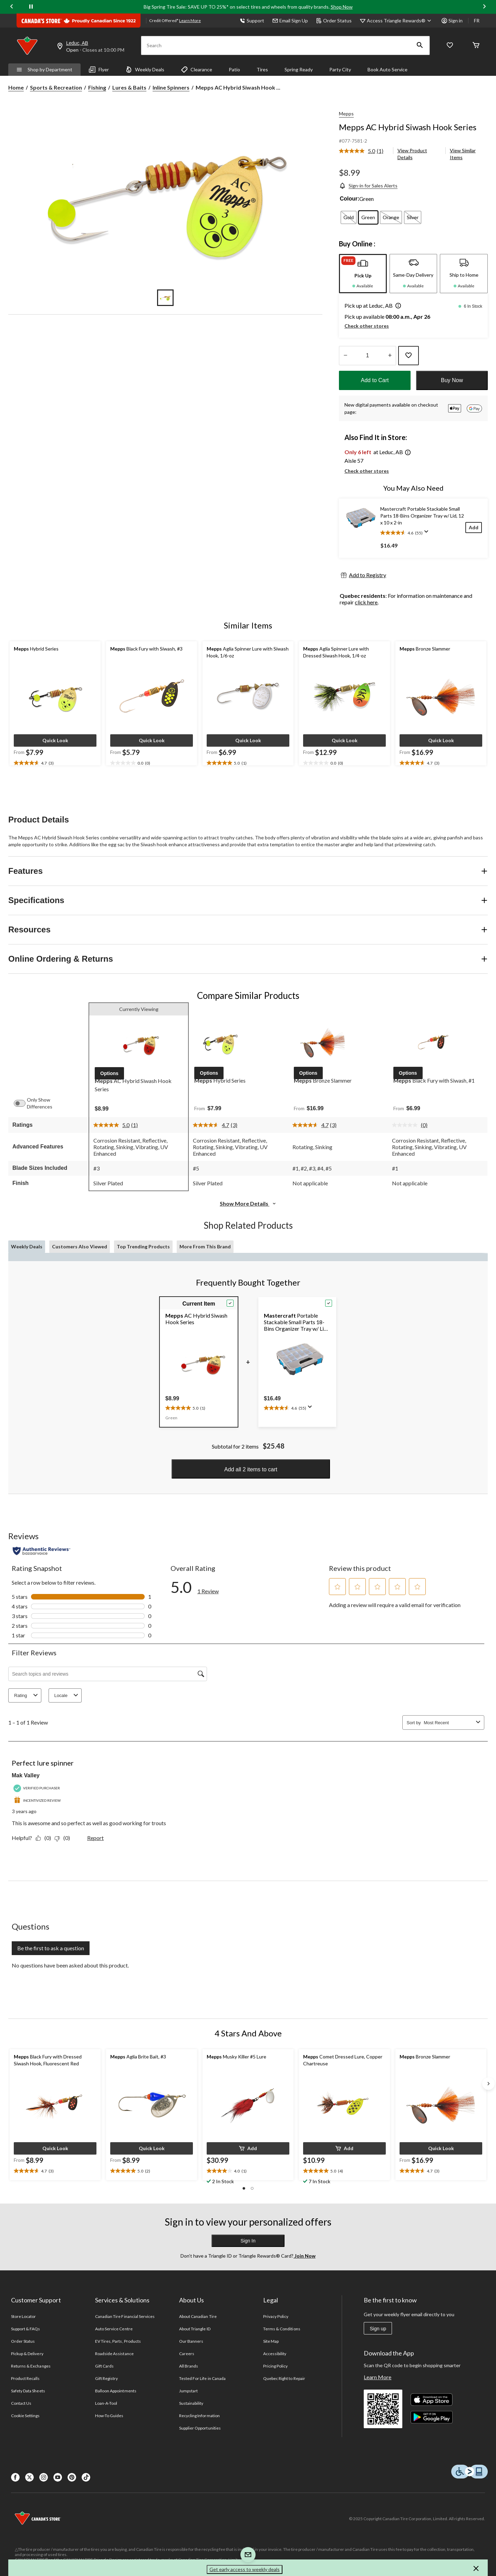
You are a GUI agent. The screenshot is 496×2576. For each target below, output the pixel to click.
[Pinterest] (72, 2477)
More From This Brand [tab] (205, 1246)
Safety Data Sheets (28, 2390)
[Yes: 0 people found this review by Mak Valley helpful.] (44, 1837)
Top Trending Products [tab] (143, 1246)
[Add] (473, 527)
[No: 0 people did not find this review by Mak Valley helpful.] (63, 1837)
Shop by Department (44, 69)
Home (16, 87)
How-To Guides (109, 2415)
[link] (364, 151)
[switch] (23, 1103)
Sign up (378, 2328)
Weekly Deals (144, 69)
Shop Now (342, 7)
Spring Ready (299, 69)
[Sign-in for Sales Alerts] (368, 185)
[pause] (31, 7)
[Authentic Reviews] (41, 1551)
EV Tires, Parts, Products (118, 2341)
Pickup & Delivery (27, 2353)
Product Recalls (25, 2378)
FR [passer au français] (476, 20)
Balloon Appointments (115, 2390)
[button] (420, 45)
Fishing (97, 87)
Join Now (304, 2256)
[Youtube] (57, 2477)
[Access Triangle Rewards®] (400, 20)
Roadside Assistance (114, 2353)
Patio (234, 69)
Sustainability (191, 2403)
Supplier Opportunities (200, 2428)
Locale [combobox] (67, 1695)
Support (252, 20)
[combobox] (448, 1722)
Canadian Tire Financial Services (125, 2316)
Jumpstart (188, 2390)
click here (366, 602)
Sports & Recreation (56, 87)
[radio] (348, 217)
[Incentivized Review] (37, 1800)
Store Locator (23, 2316)
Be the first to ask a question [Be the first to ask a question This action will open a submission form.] (50, 1948)
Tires (262, 69)
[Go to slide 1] (165, 297)
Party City (340, 69)
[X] (29, 2477)
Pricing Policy (275, 2366)
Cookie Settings (25, 2415)
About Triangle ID (194, 2328)
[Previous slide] (11, 7)
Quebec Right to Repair (284, 2378)
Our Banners (191, 2341)
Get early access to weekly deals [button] (244, 2569)
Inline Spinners (171, 87)
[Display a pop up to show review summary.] (428, 534)
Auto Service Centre (114, 2328)
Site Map (271, 2341)
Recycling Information (199, 2415)
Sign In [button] (248, 2240)
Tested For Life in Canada (202, 2378)
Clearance (196, 69)
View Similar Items (463, 153)
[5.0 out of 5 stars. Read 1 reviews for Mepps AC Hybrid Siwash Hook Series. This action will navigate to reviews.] (209, 1587)
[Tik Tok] (86, 2477)
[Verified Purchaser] (37, 1788)
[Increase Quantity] (390, 355)
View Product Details (412, 153)
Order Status (334, 20)
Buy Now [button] (452, 380)
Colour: (349, 199)
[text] (55, 763)
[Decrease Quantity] (345, 355)
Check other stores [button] (366, 326)
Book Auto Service (387, 69)
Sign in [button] (452, 20)
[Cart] (476, 46)
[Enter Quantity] (367, 355)
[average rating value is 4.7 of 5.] (212, 1125)
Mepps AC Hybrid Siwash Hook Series (407, 127)
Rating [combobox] (27, 1695)
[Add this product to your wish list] (408, 355)
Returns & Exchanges (31, 2366)
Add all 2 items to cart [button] (250, 1469)
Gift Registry (106, 2378)
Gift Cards (104, 2366)
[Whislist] (449, 46)
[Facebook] (15, 2477)
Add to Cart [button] (375, 380)
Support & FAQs (25, 2328)
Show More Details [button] (248, 1203)
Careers (186, 2353)
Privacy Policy (276, 2316)
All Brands (188, 2366)
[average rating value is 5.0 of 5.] (358, 151)
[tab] (363, 273)
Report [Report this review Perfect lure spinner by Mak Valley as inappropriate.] (95, 1837)
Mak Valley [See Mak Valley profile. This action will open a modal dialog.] (26, 1775)
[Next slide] (484, 7)
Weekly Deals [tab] (26, 1246)
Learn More (377, 2377)
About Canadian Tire (198, 2316)
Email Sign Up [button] (290, 20)
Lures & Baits (129, 87)
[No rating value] (406, 1125)
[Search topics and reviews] (107, 1674)
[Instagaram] (43, 2477)
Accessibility (275, 2353)
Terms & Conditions (281, 2328)
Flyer (99, 69)
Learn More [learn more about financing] (190, 20)
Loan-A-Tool (106, 2403)
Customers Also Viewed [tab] (79, 1246)
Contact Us (21, 2403)
